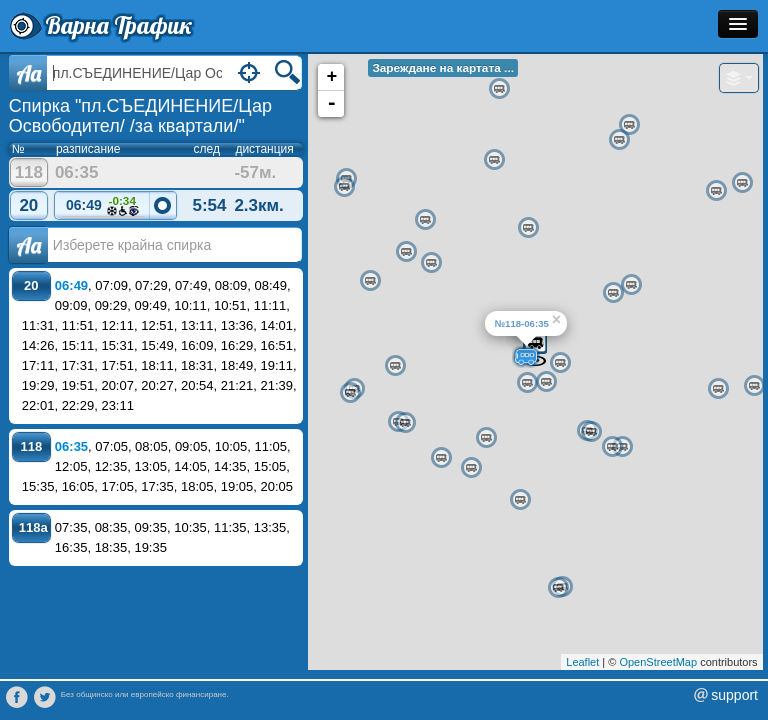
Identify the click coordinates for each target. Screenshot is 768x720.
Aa (28, 73)
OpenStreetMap (658, 662)
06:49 (103, 206)
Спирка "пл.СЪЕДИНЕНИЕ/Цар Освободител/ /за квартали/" (140, 116)
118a (33, 527)
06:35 (71, 446)
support (734, 695)
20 (28, 205)
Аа (28, 245)
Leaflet (582, 662)
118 (29, 172)
